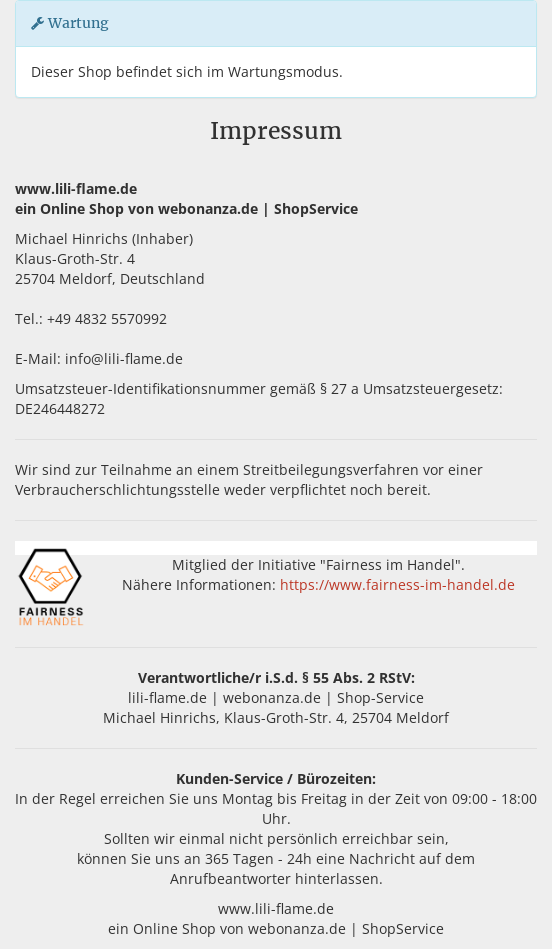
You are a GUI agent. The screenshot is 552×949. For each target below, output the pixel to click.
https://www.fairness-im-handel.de (397, 584)
